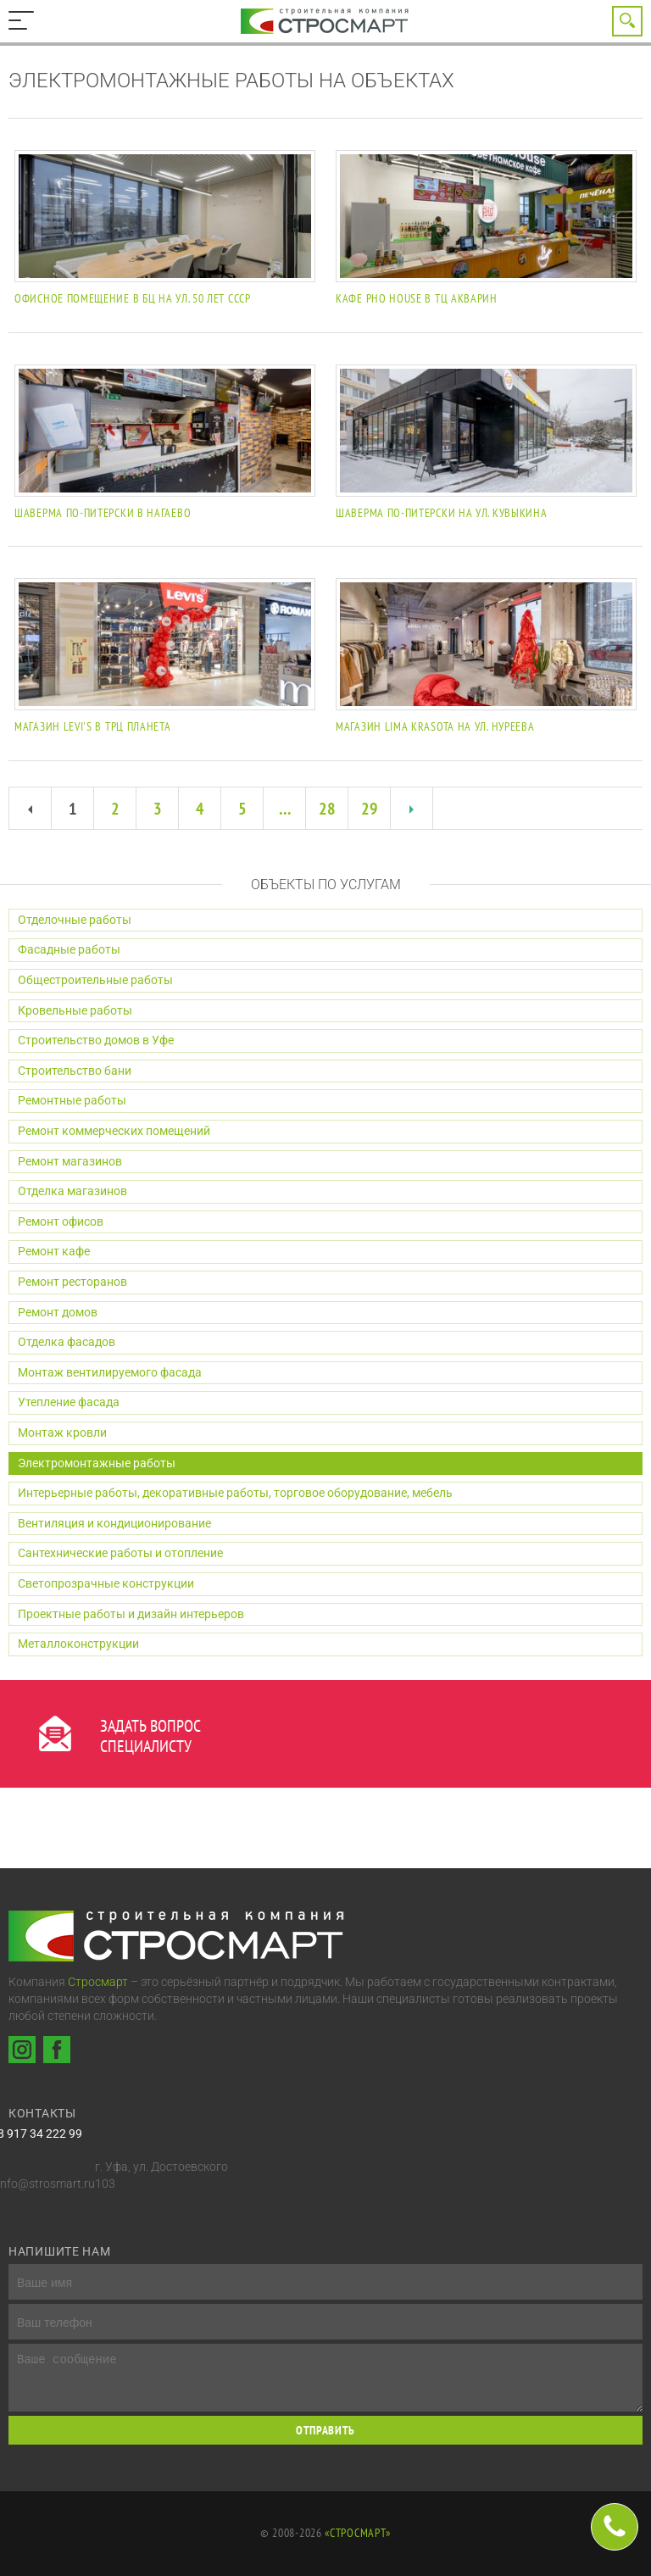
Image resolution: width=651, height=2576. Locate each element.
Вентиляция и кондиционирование (114, 1523)
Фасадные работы (69, 949)
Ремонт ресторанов (72, 1281)
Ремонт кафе (54, 1251)
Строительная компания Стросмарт (325, 21)
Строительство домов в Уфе (96, 1040)
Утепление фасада (69, 1402)
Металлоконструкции (78, 1643)
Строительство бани (74, 1070)
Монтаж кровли (62, 1432)
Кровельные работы (75, 1010)
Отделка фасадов (66, 1342)
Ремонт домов (57, 1312)
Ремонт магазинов (70, 1161)
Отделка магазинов (72, 1191)
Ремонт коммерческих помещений (114, 1131)
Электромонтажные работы (96, 1463)
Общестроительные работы (95, 980)
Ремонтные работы (72, 1100)
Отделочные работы (74, 919)
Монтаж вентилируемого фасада (110, 1372)
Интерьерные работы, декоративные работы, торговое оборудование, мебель (235, 1492)
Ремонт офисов (60, 1221)
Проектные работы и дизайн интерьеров (131, 1614)
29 (369, 809)
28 (327, 809)
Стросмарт (98, 1982)
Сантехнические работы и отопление (120, 1553)
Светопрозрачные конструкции (106, 1583)
